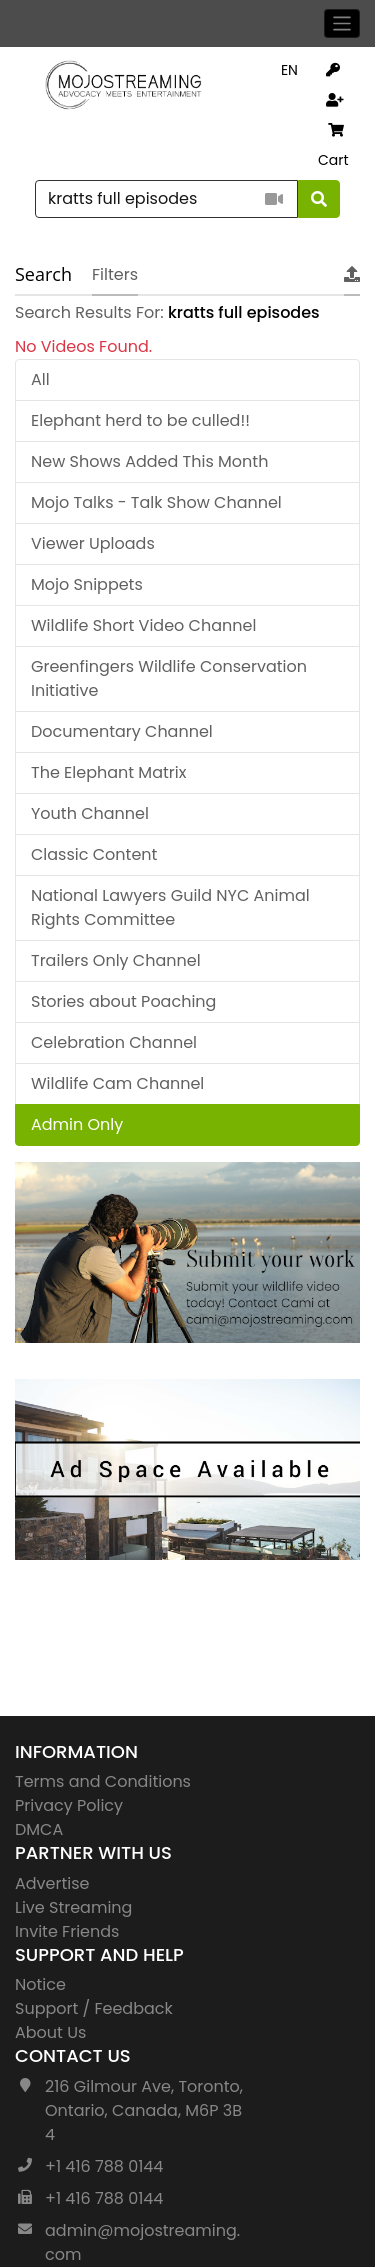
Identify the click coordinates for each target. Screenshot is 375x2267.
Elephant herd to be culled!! (140, 420)
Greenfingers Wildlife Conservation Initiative (169, 678)
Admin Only (77, 1124)
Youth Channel (90, 813)
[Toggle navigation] (342, 23)
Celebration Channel (114, 1042)
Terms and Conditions (103, 1781)
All (40, 379)
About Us (50, 2032)
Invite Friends (67, 1931)
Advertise (52, 1883)
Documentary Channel (122, 731)
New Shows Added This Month (149, 461)
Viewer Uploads (93, 543)
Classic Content (94, 854)
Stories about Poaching (123, 1001)
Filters (115, 274)
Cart (333, 146)
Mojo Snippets (87, 584)
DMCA (39, 1829)
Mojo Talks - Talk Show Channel (156, 502)
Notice (40, 1984)
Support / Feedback (94, 2008)
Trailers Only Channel (116, 960)
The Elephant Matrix (108, 772)
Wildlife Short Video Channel (143, 625)
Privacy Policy (69, 1805)
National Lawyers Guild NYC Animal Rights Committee (170, 907)
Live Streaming (73, 1907)
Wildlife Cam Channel (117, 1083)
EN (289, 70)
